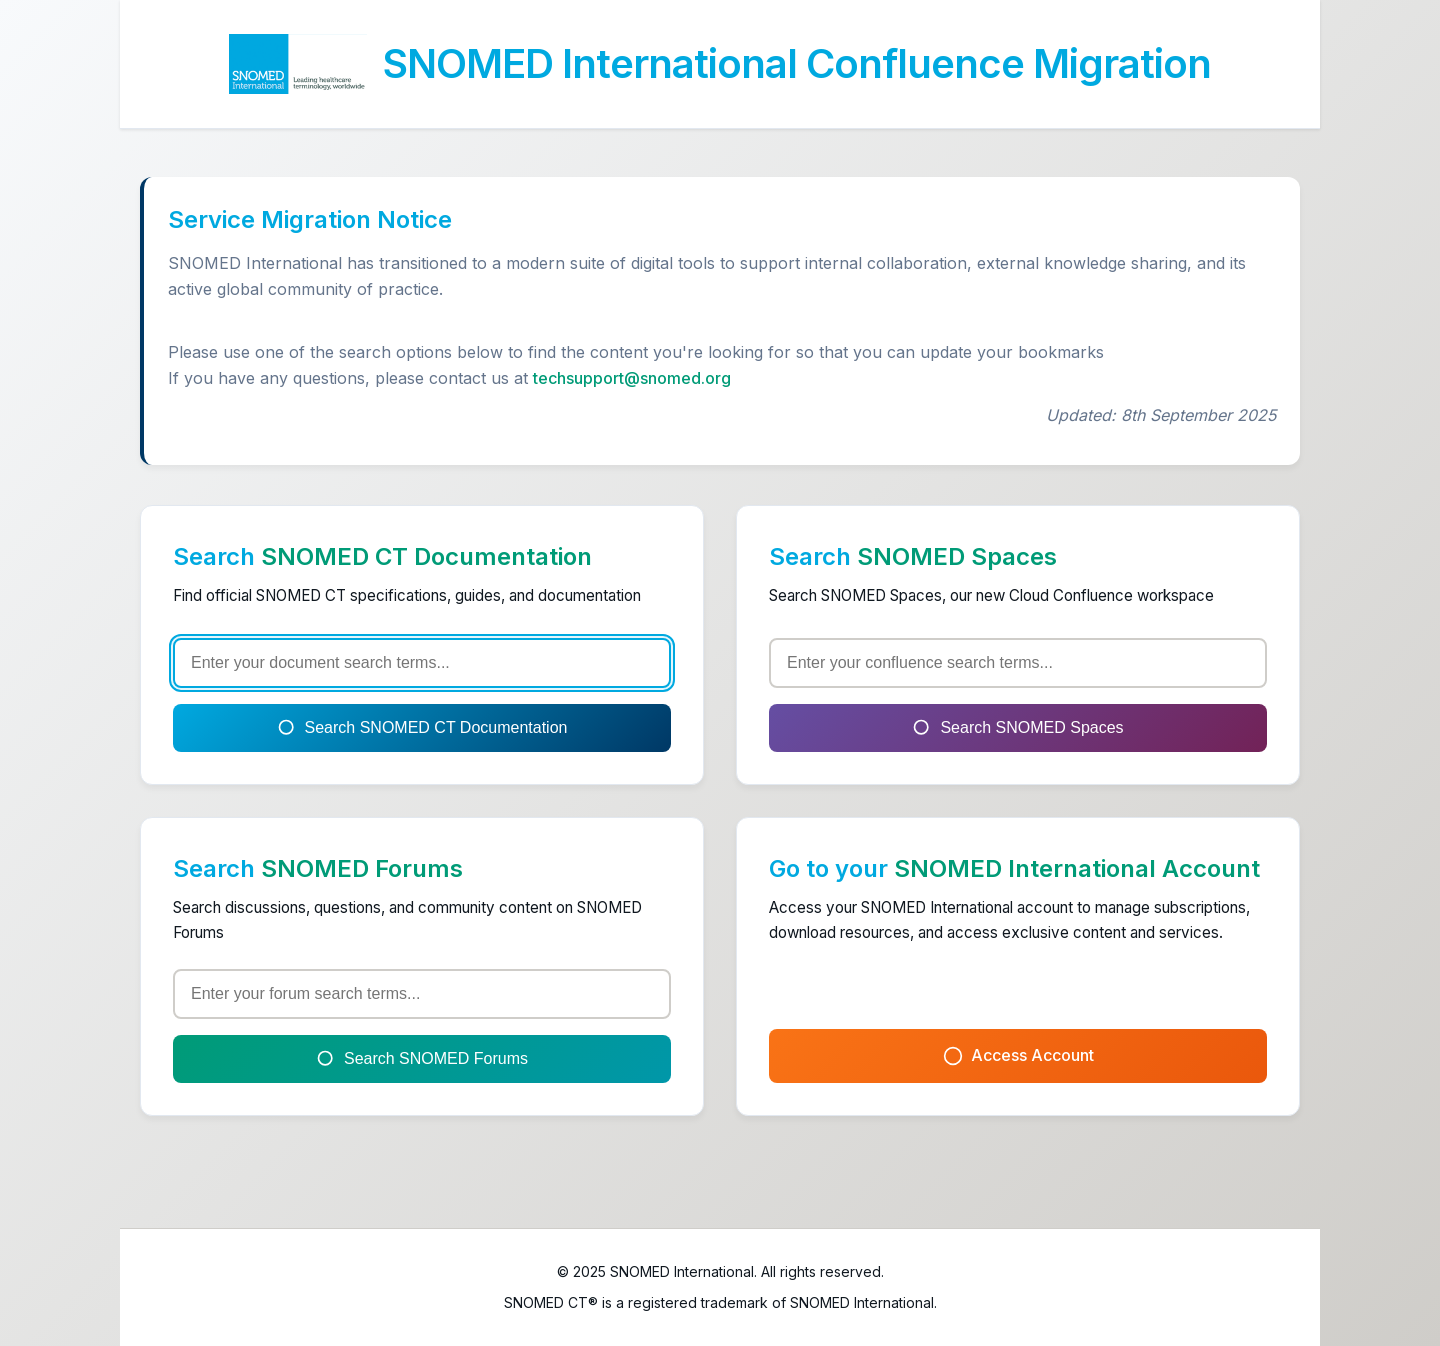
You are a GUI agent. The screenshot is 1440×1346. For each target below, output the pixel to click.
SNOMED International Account (1077, 868)
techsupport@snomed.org (632, 378)
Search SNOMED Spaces (1017, 728)
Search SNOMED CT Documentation (422, 728)
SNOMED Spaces (957, 556)
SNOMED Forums (362, 868)
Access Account (1018, 1055)
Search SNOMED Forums (422, 1059)
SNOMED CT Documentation (426, 556)
